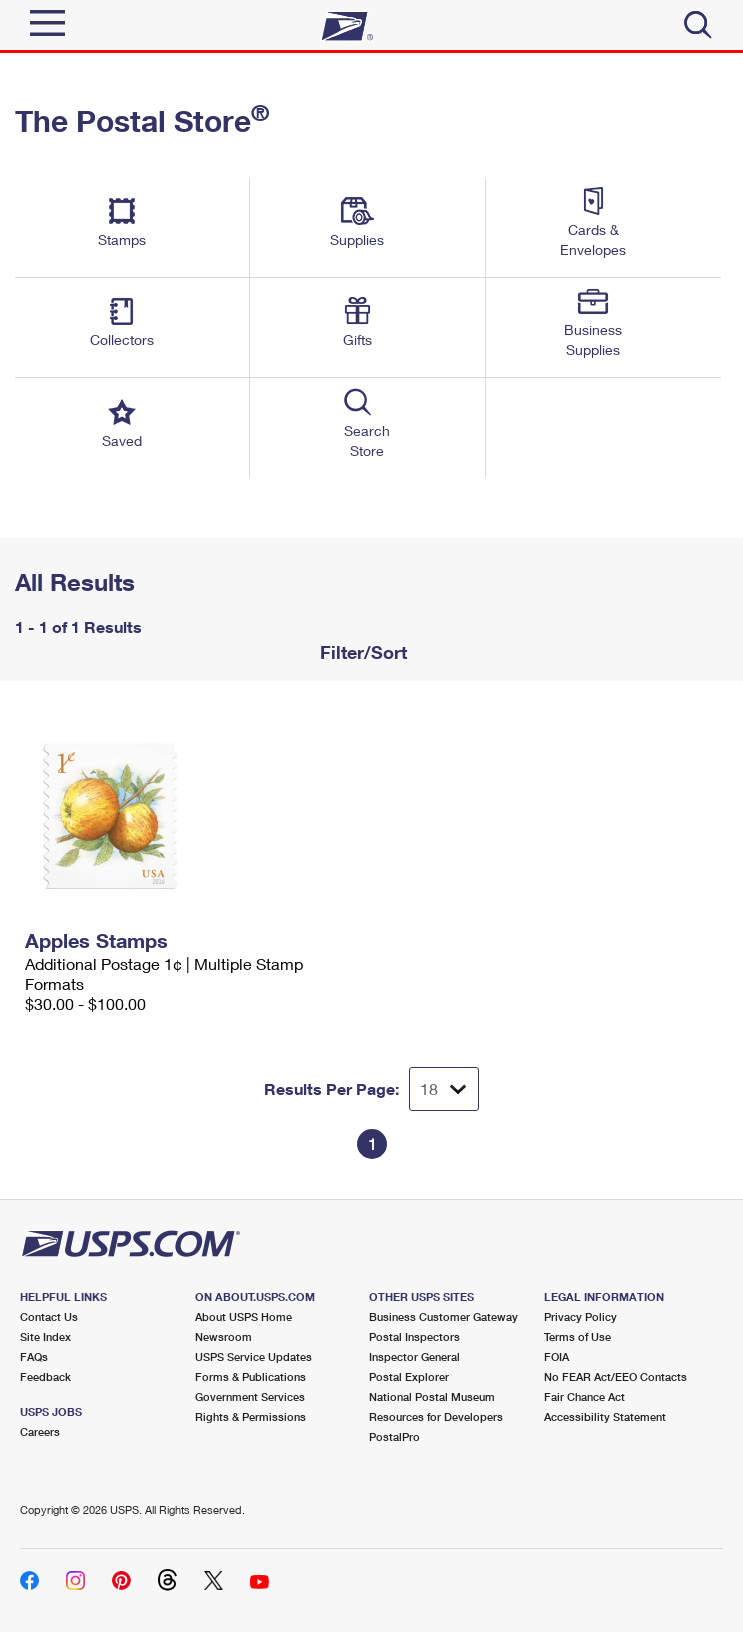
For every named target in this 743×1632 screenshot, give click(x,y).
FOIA (556, 1356)
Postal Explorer (409, 1376)
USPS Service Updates (253, 1356)
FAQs (34, 1356)
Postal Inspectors (414, 1336)
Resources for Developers (436, 1416)
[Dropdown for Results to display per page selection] (444, 1089)
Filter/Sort (361, 652)
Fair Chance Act (584, 1396)
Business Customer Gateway (443, 1316)
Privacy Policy (580, 1316)
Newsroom (223, 1336)
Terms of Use (577, 1336)
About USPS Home (243, 1316)
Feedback (45, 1376)
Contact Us (49, 1316)
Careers (40, 1431)
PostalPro (394, 1436)
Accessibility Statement (605, 1416)
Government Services (250, 1396)
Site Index (45, 1336)
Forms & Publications (250, 1376)
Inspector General (414, 1356)
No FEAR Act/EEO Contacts (615, 1376)
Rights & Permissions (250, 1416)
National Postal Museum (432, 1396)
